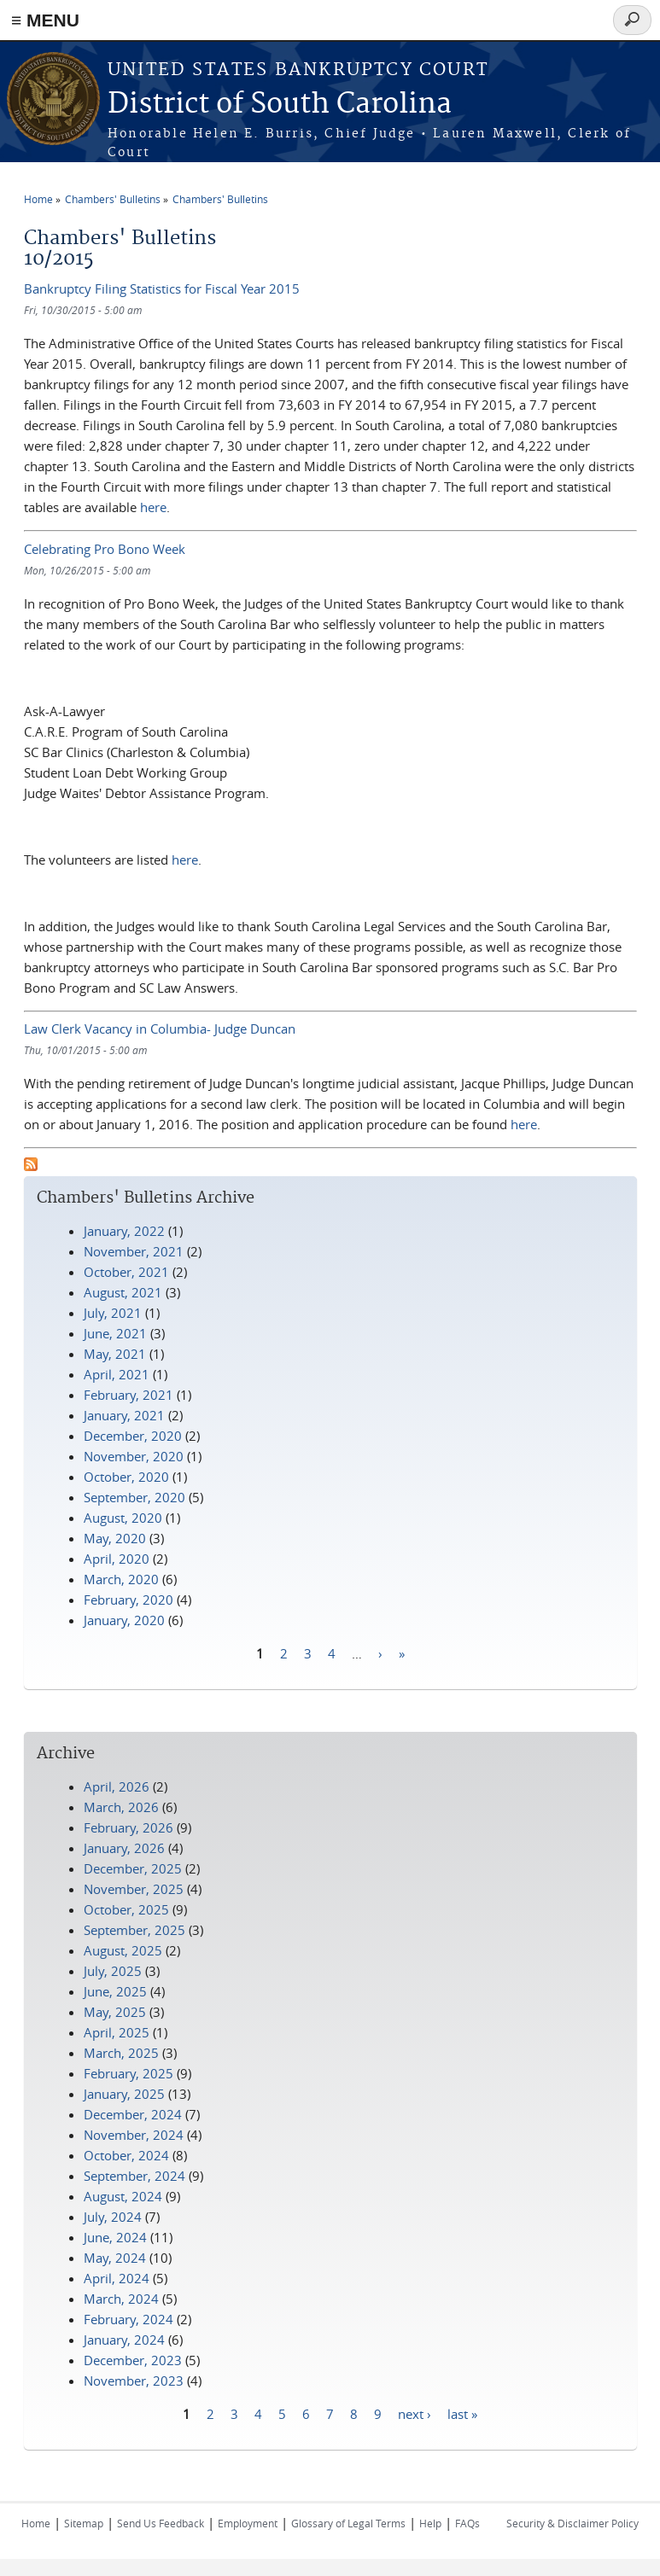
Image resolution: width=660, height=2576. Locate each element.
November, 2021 (134, 1251)
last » (462, 2413)
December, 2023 (133, 2360)
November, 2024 (134, 2134)
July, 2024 (113, 2216)
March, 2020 (121, 1579)
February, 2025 (128, 2073)
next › (414, 2413)
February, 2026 (128, 1827)
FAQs (467, 2523)
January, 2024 (124, 2339)
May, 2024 (115, 2257)
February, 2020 (128, 1599)
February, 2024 (128, 2319)
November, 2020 (134, 1456)
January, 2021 (124, 1415)
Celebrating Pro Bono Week (104, 548)
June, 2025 (115, 1991)
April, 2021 (116, 1374)
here (153, 507)
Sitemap (83, 2523)
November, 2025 (134, 1888)
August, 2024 (123, 2196)
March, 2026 (121, 1806)
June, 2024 (115, 2237)
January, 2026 (124, 1847)
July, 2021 (113, 1312)
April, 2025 (116, 2032)
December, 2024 (133, 2114)
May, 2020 (115, 1538)
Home (38, 199)
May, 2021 (115, 1353)
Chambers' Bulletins (113, 199)
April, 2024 (116, 2278)
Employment (247, 2523)
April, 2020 (116, 1558)
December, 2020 (133, 1435)
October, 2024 (126, 2155)
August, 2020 (123, 1517)
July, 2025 (113, 1970)
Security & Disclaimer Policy (572, 2523)
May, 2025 (115, 2011)
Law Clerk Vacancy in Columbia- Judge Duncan (159, 1028)
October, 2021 (126, 1271)
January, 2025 (124, 2093)
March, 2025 (121, 2052)
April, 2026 (116, 1786)
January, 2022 (124, 1230)
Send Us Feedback (160, 2523)
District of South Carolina (280, 104)
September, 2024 (134, 2175)
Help (430, 2523)
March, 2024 (121, 2298)
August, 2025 (123, 1950)
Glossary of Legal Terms (348, 2523)
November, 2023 (134, 2380)
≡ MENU (45, 20)
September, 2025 (134, 1929)
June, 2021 (115, 1333)
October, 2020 (126, 1476)
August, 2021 (123, 1292)
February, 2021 (128, 1394)
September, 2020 (134, 1497)
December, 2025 (133, 1868)
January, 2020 (124, 1620)
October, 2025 (126, 1909)
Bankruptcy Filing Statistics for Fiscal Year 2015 (162, 288)
